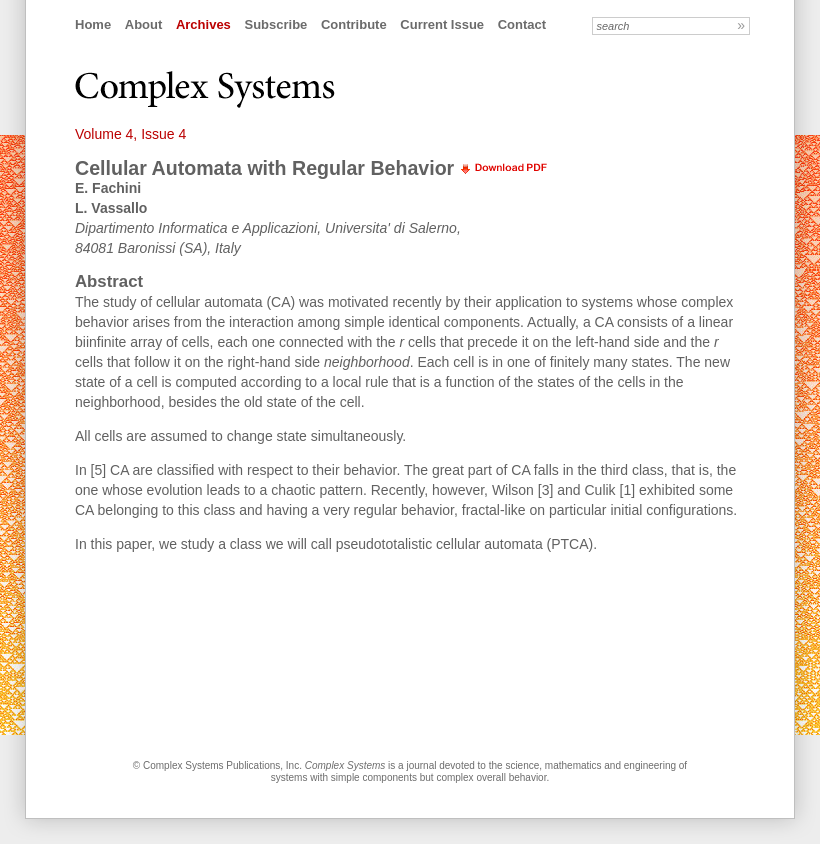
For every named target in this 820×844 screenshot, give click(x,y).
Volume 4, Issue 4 (130, 134)
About (144, 24)
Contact (522, 24)
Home (93, 24)
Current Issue (442, 24)
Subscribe (275, 24)
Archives (203, 24)
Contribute (354, 24)
